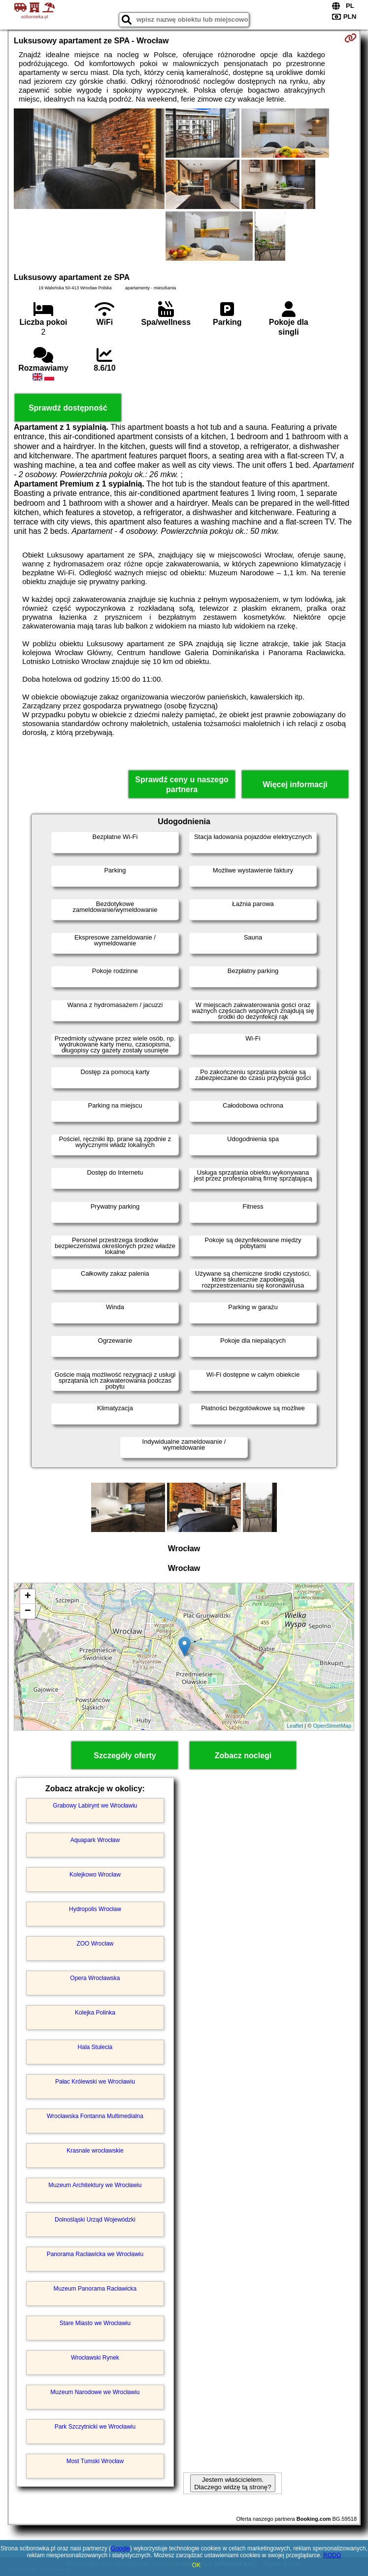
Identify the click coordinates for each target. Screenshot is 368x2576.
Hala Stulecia (95, 2047)
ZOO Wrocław (94, 1943)
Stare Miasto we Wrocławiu (95, 2323)
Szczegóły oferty (125, 1755)
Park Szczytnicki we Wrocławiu (95, 2426)
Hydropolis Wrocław (95, 1909)
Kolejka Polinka (95, 2012)
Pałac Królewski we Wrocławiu (95, 2081)
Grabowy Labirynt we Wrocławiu (95, 1805)
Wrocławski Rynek (95, 2357)
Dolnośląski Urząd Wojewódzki (95, 2219)
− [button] (28, 1611)
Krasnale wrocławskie (95, 2150)
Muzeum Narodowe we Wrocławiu (94, 2392)
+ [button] (28, 1596)
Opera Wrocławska (95, 1978)
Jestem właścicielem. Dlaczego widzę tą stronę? (232, 2483)
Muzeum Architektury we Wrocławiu (94, 2185)
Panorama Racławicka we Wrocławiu (95, 2254)
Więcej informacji (295, 784)
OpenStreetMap (332, 1726)
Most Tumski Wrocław (95, 2461)
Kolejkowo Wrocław (95, 1874)
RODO (332, 2555)
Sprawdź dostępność (68, 408)
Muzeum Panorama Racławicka (95, 2288)
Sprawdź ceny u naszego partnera (181, 784)
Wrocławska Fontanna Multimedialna (95, 2116)
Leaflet (295, 1726)
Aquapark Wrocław (95, 1840)
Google (120, 2548)
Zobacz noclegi (243, 1755)
